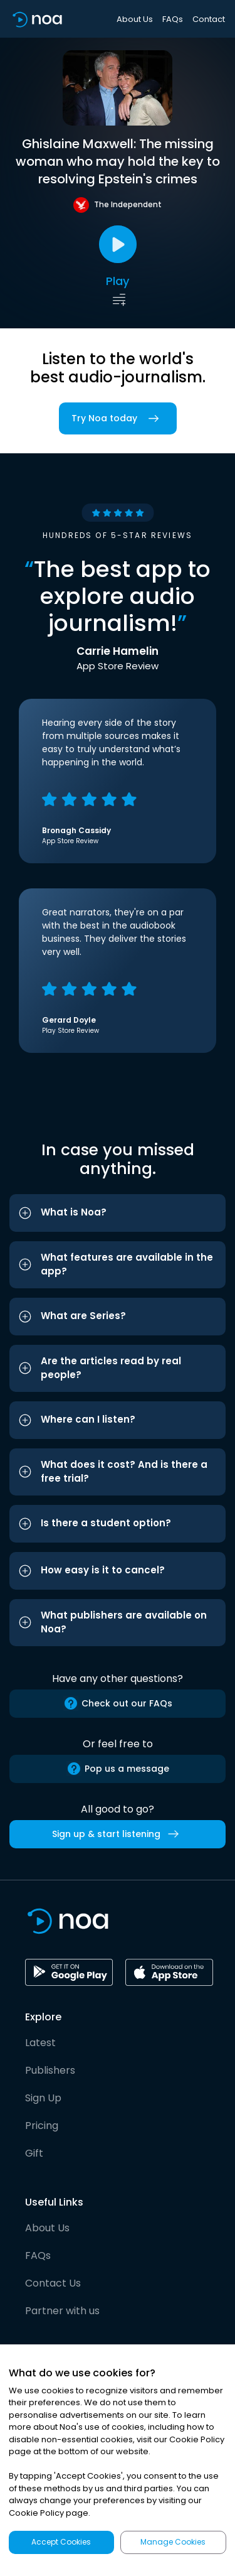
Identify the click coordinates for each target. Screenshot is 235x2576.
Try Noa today (117, 418)
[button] (117, 1213)
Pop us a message (117, 1768)
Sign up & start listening (118, 1834)
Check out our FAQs (117, 1703)
